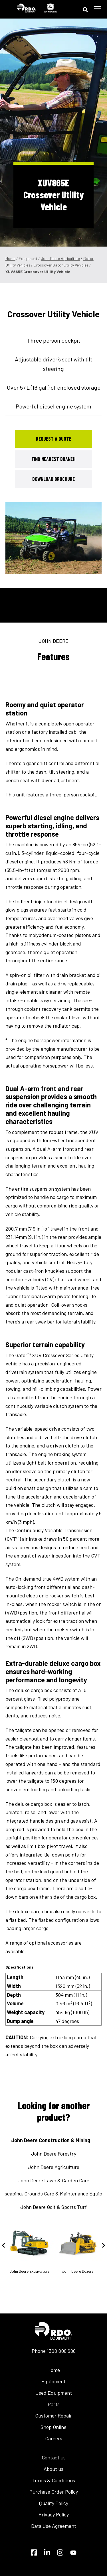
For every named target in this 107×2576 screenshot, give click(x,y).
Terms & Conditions (53, 2480)
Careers (53, 2438)
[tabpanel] (53, 538)
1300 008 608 (61, 2351)
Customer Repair (53, 2415)
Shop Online (53, 2427)
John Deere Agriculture (60, 258)
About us (53, 2469)
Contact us (54, 2457)
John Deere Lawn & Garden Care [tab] (53, 2180)
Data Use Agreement (53, 2526)
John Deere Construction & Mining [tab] (50, 2140)
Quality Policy (53, 2503)
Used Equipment (53, 2393)
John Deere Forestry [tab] (53, 2153)
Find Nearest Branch (54, 459)
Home (10, 258)
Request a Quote (53, 439)
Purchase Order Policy (53, 2491)
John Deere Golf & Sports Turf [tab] (53, 2207)
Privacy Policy (54, 2514)
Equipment (53, 2381)
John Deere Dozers (78, 2249)
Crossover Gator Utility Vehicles (61, 265)
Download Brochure (53, 479)
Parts (54, 2404)
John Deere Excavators (29, 2249)
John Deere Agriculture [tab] (53, 2167)
